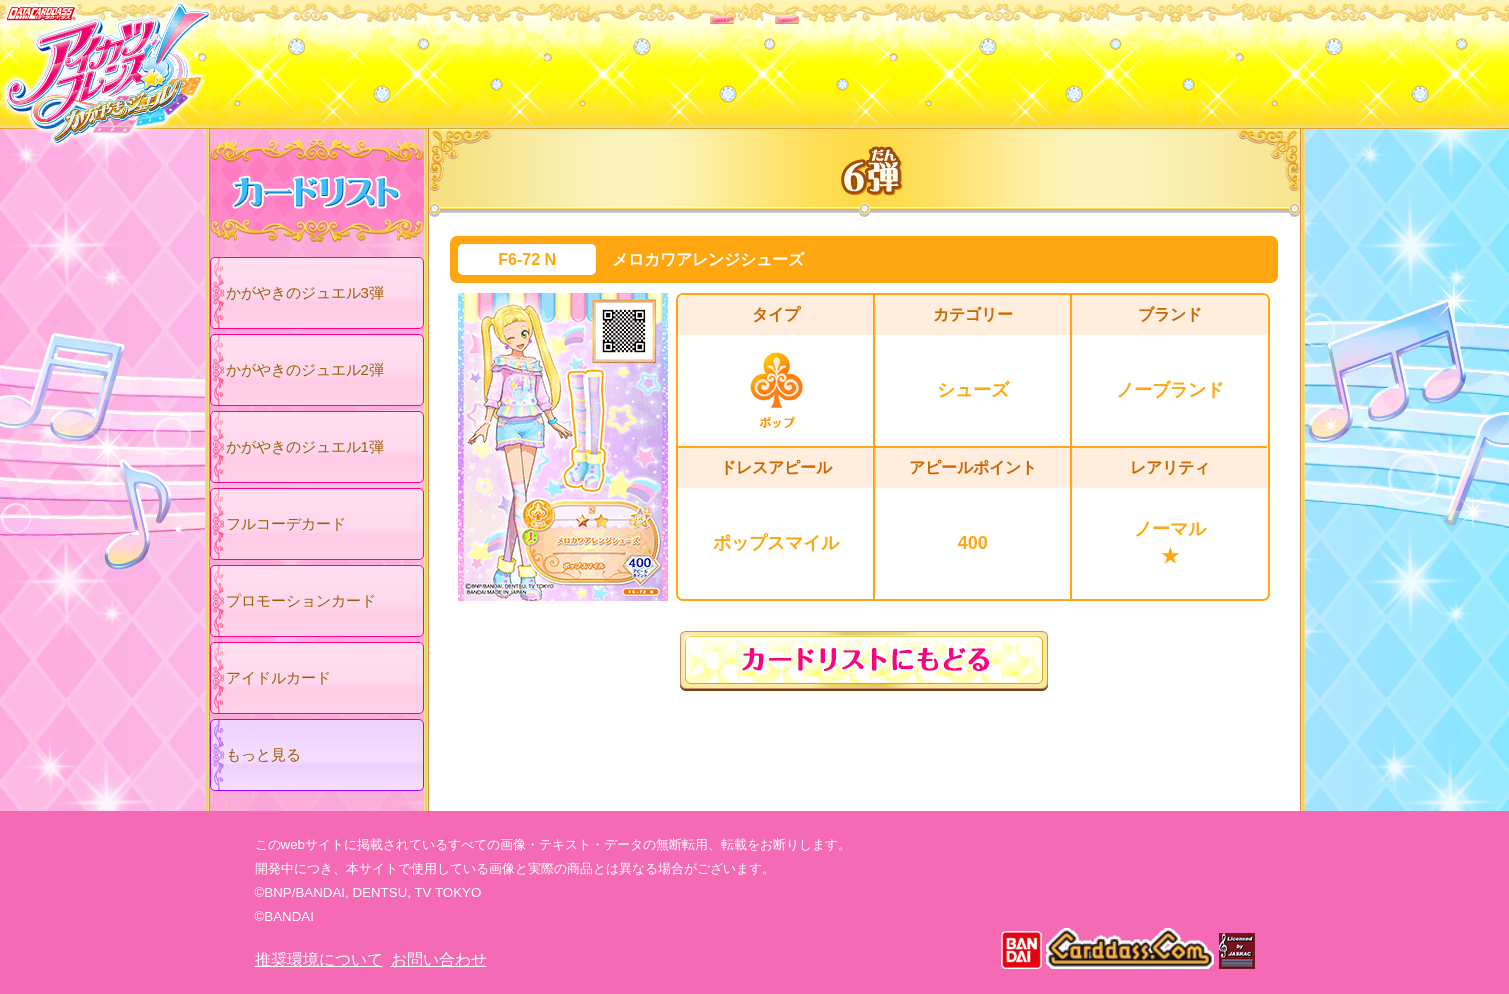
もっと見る (263, 754)
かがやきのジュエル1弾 (305, 446)
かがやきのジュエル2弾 (305, 369)
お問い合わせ (439, 959)
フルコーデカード (286, 523)
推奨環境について (319, 959)
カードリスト (627, 59)
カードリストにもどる (864, 661)
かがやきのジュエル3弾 (305, 292)
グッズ (882, 59)
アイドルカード (278, 677)
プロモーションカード (301, 600)
